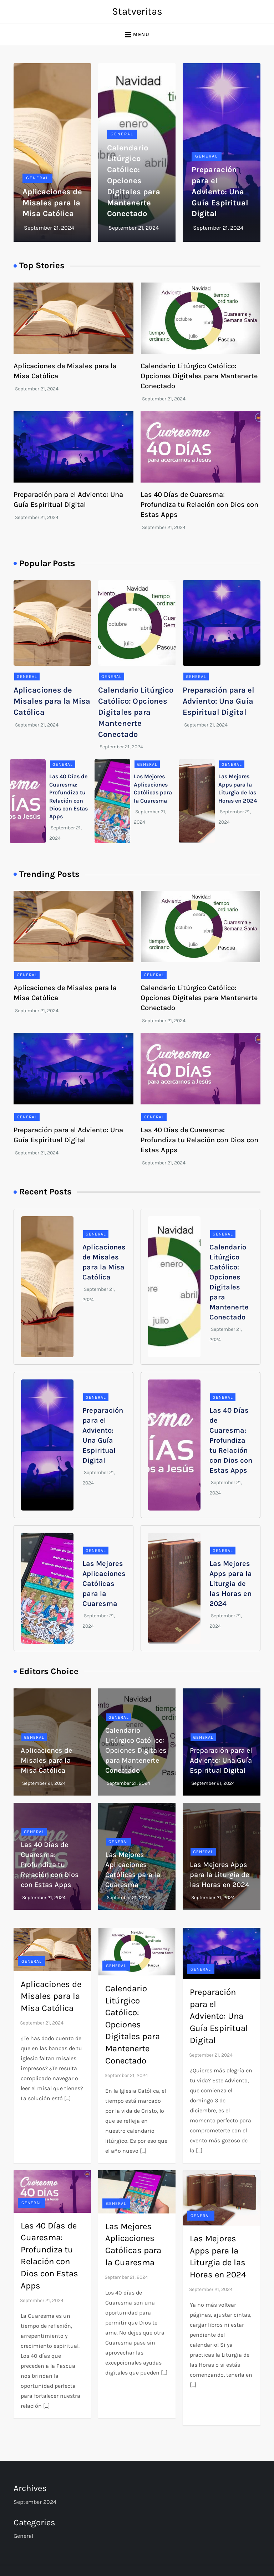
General (37, 177)
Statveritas (137, 11)
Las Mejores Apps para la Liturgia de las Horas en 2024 (230, 1583)
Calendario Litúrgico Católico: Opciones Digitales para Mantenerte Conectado (133, 181)
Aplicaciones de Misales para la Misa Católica (52, 203)
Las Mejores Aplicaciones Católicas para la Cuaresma (104, 1583)
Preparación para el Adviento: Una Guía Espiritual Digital (220, 191)
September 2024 (35, 2501)
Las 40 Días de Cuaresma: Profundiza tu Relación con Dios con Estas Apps (199, 504)
